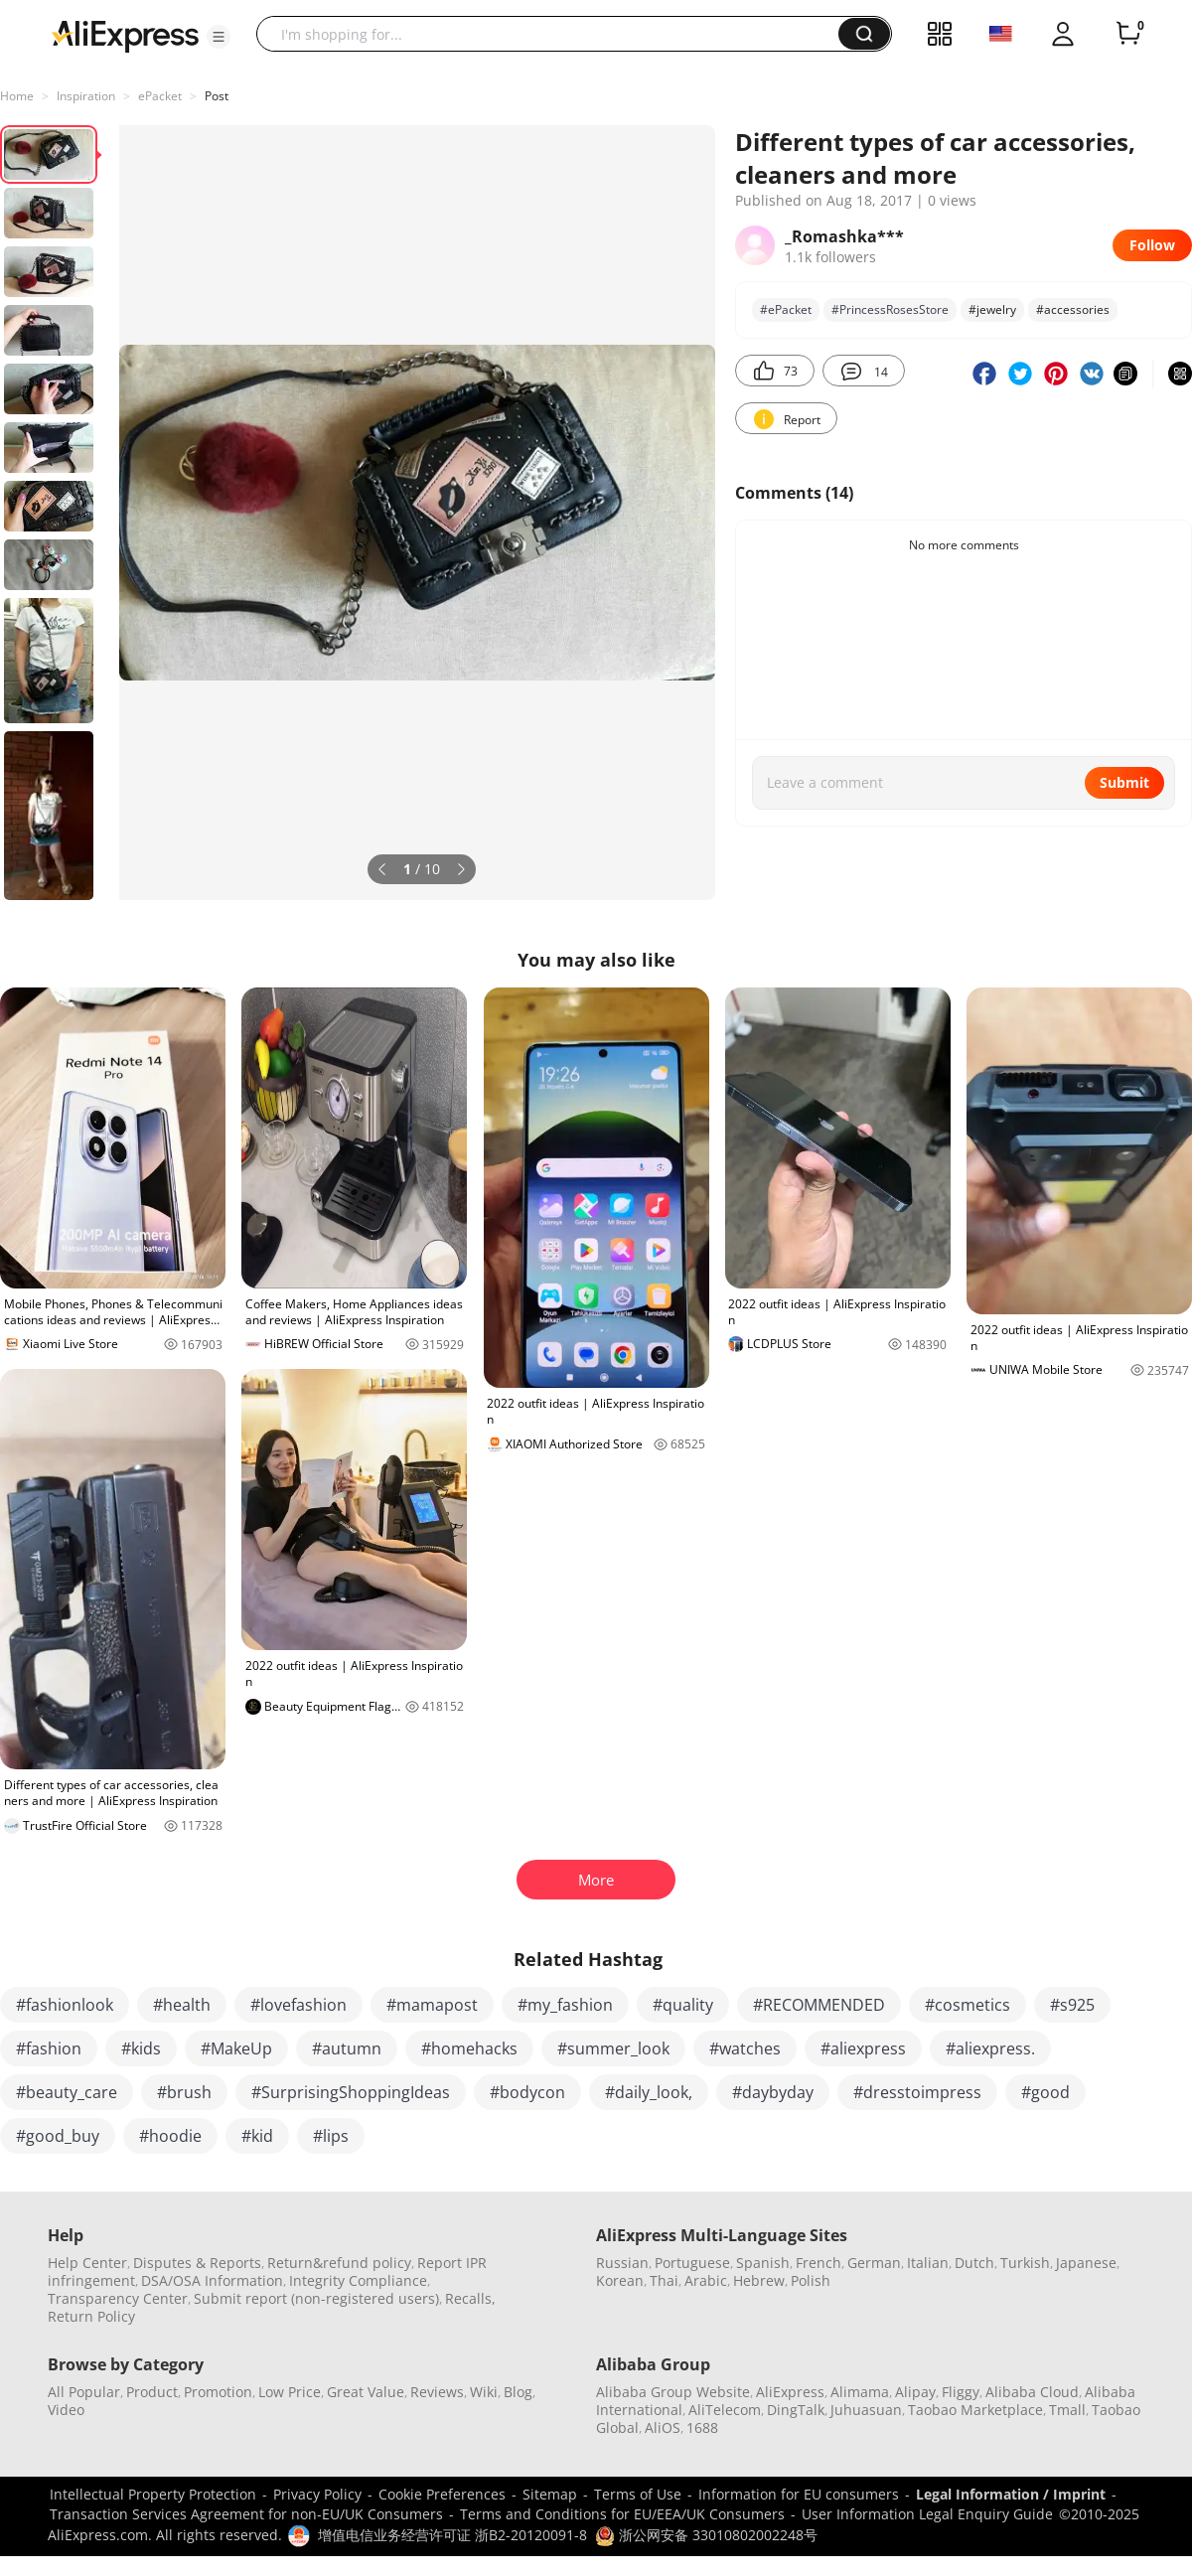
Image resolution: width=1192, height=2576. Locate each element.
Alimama (859, 2391)
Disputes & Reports (197, 2262)
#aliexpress (863, 2048)
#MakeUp (236, 2048)
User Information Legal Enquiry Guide (927, 2513)
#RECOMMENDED (819, 2005)
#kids (141, 2048)
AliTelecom (724, 2409)
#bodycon (527, 2092)
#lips (331, 2136)
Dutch (974, 2262)
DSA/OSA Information (212, 2280)
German (874, 2262)
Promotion (218, 2391)
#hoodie (170, 2136)
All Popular (84, 2391)
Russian (622, 2262)
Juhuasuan (866, 2409)
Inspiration (86, 95)
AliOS (662, 2427)
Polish (810, 2280)
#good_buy (57, 2136)
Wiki (484, 2391)
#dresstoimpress (917, 2092)
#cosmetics (967, 2005)
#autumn (346, 2048)
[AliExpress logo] (125, 35)
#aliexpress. (990, 2048)
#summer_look (613, 2048)
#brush (184, 2092)
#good (1045, 2092)
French (818, 2262)
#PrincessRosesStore (890, 309)
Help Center (87, 2262)
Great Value (365, 2391)
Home (17, 95)
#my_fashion (565, 2005)
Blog (518, 2391)
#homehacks (469, 2048)
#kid (257, 2136)
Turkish (1025, 2262)
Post (216, 95)
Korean (620, 2280)
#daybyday (773, 2092)
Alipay (915, 2391)
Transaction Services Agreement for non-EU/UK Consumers (246, 2513)
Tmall (1067, 2409)
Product (152, 2391)
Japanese (1086, 2262)
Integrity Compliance (358, 2280)
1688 (702, 2427)
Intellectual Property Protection (153, 2494)
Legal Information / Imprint (1011, 2494)
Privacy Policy (317, 2494)
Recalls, (470, 2298)
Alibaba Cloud (1032, 2391)
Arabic (705, 2280)
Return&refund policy (339, 2262)
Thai (664, 2280)
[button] (218, 37)
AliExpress (790, 2391)
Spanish (763, 2262)
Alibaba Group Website (673, 2391)
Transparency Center (118, 2298)
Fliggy (960, 2391)
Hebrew (759, 2280)
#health (182, 2005)
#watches (745, 2048)
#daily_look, (648, 2092)
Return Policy (91, 2316)
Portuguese (692, 2262)
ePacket (160, 95)
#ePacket (786, 309)
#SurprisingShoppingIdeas (350, 2092)
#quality (683, 2005)
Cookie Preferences (442, 2494)
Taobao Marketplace (975, 2409)
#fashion (48, 2048)
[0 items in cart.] (1128, 34)
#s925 (1072, 2005)
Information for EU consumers (798, 2494)
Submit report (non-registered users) (316, 2298)
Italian (928, 2262)
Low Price (289, 2391)
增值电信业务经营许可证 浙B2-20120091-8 (452, 2534)
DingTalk (795, 2409)
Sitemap (549, 2494)
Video (66, 2409)
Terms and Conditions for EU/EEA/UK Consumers (622, 2513)
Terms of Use (637, 2494)
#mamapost (432, 2005)
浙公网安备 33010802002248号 (706, 2534)
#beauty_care (66, 2092)
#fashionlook (64, 2005)
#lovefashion (298, 2005)
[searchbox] (554, 34)
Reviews (437, 2391)
